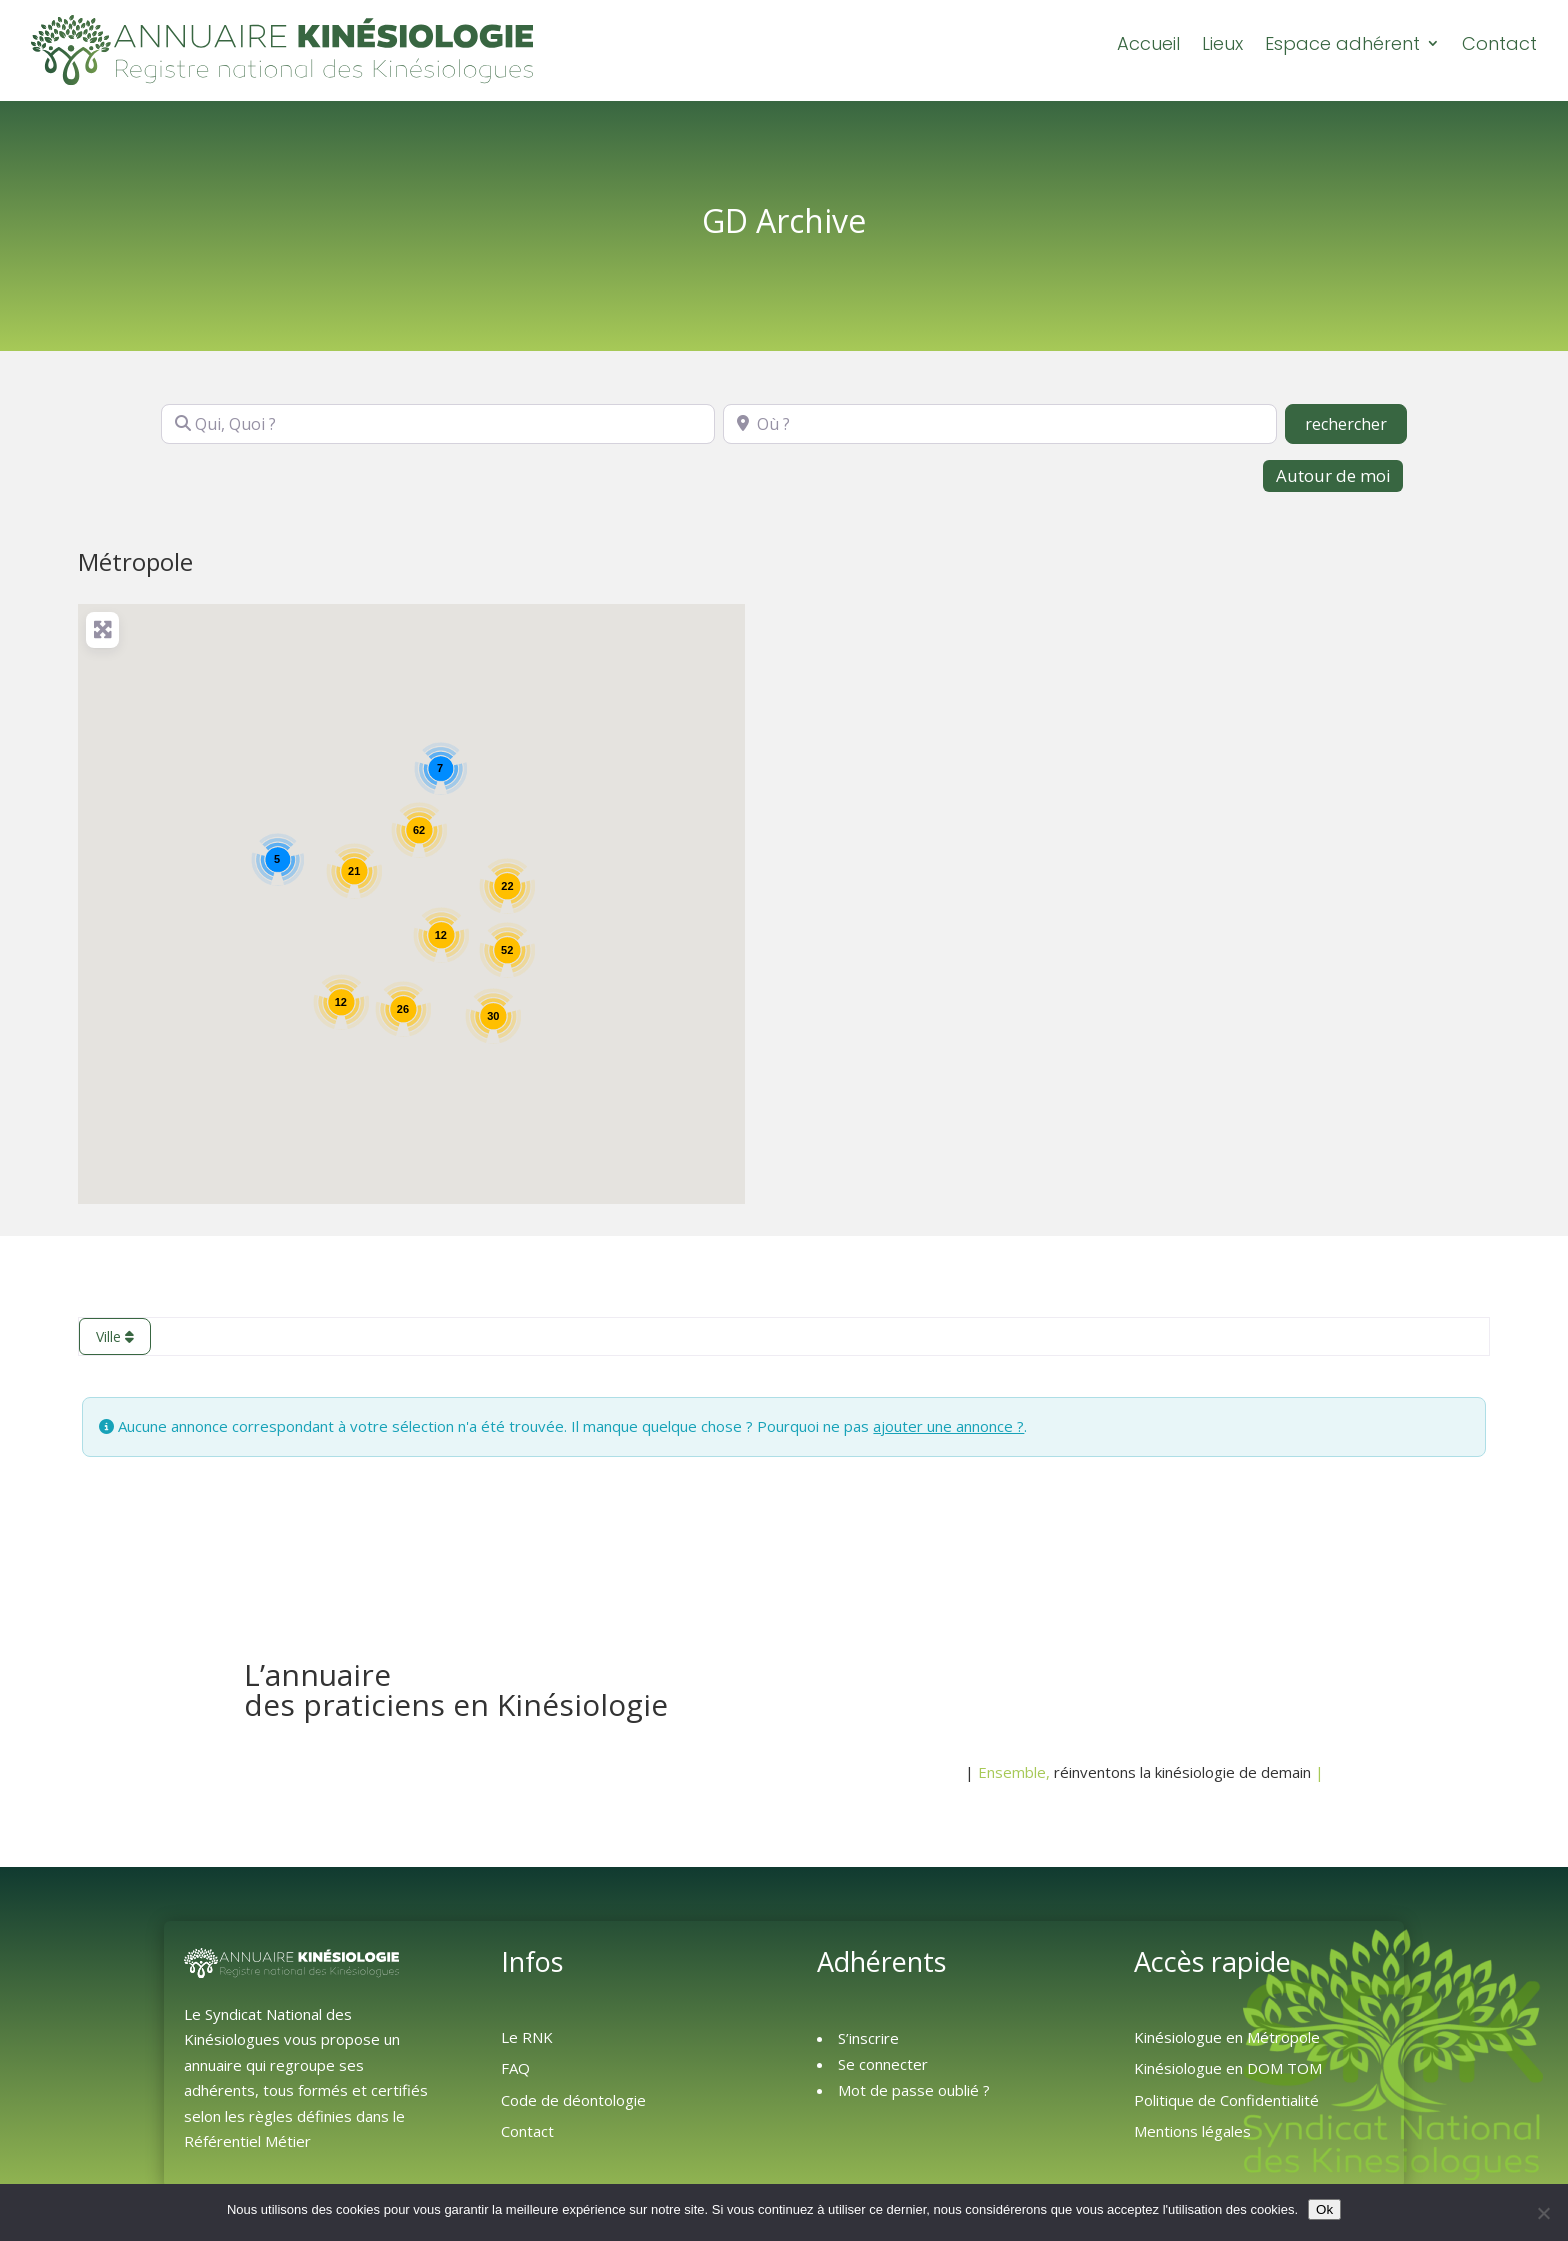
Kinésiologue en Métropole (1227, 2036)
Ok (1324, 2209)
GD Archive (784, 219)
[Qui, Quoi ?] (438, 423)
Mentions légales (1192, 2130)
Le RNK (527, 2036)
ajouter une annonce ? (948, 1425)
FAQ (515, 2067)
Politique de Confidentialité (1226, 2099)
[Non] (1543, 2213)
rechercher (1356, 422)
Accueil (1148, 44)
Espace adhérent (1342, 44)
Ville (115, 1335)
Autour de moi (1333, 474)
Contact (1499, 44)
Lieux (1222, 44)
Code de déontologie (573, 2099)
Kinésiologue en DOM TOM (1228, 2067)
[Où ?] (1000, 423)
